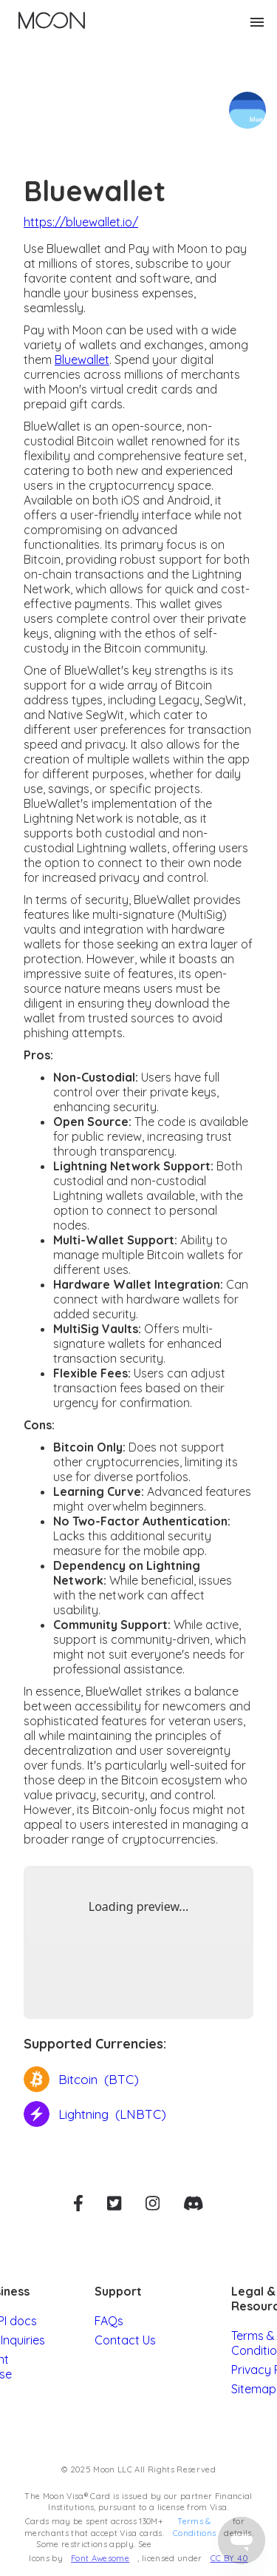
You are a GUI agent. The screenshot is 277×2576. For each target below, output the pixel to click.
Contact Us (125, 2340)
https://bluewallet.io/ (81, 222)
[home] (48, 22)
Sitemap (253, 2388)
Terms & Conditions (194, 2527)
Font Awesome (100, 2558)
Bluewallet (82, 359)
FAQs (109, 2320)
